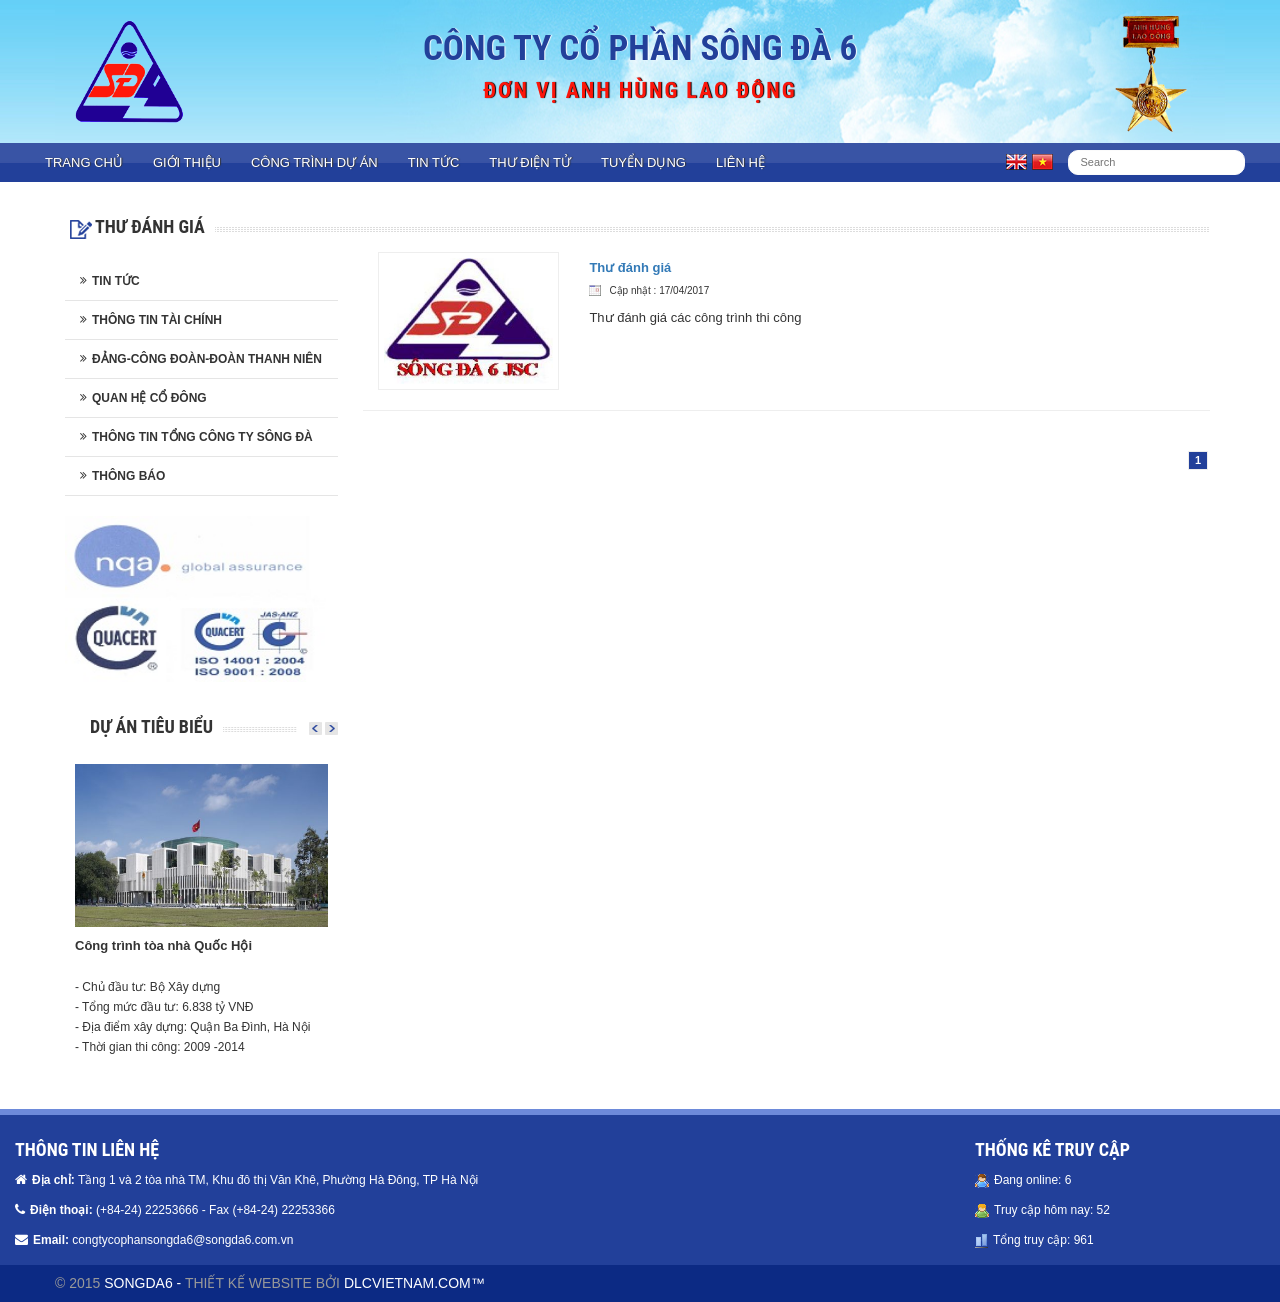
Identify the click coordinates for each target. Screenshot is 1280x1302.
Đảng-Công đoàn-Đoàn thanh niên (207, 359)
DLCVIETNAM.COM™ (414, 1283)
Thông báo (128, 476)
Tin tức (434, 162)
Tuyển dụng (643, 162)
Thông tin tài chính (157, 320)
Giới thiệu (187, 162)
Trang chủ (84, 162)
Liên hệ (740, 162)
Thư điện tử (530, 162)
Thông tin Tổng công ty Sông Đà (202, 437)
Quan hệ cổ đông (149, 398)
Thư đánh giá (630, 267)
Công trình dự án (314, 162)
